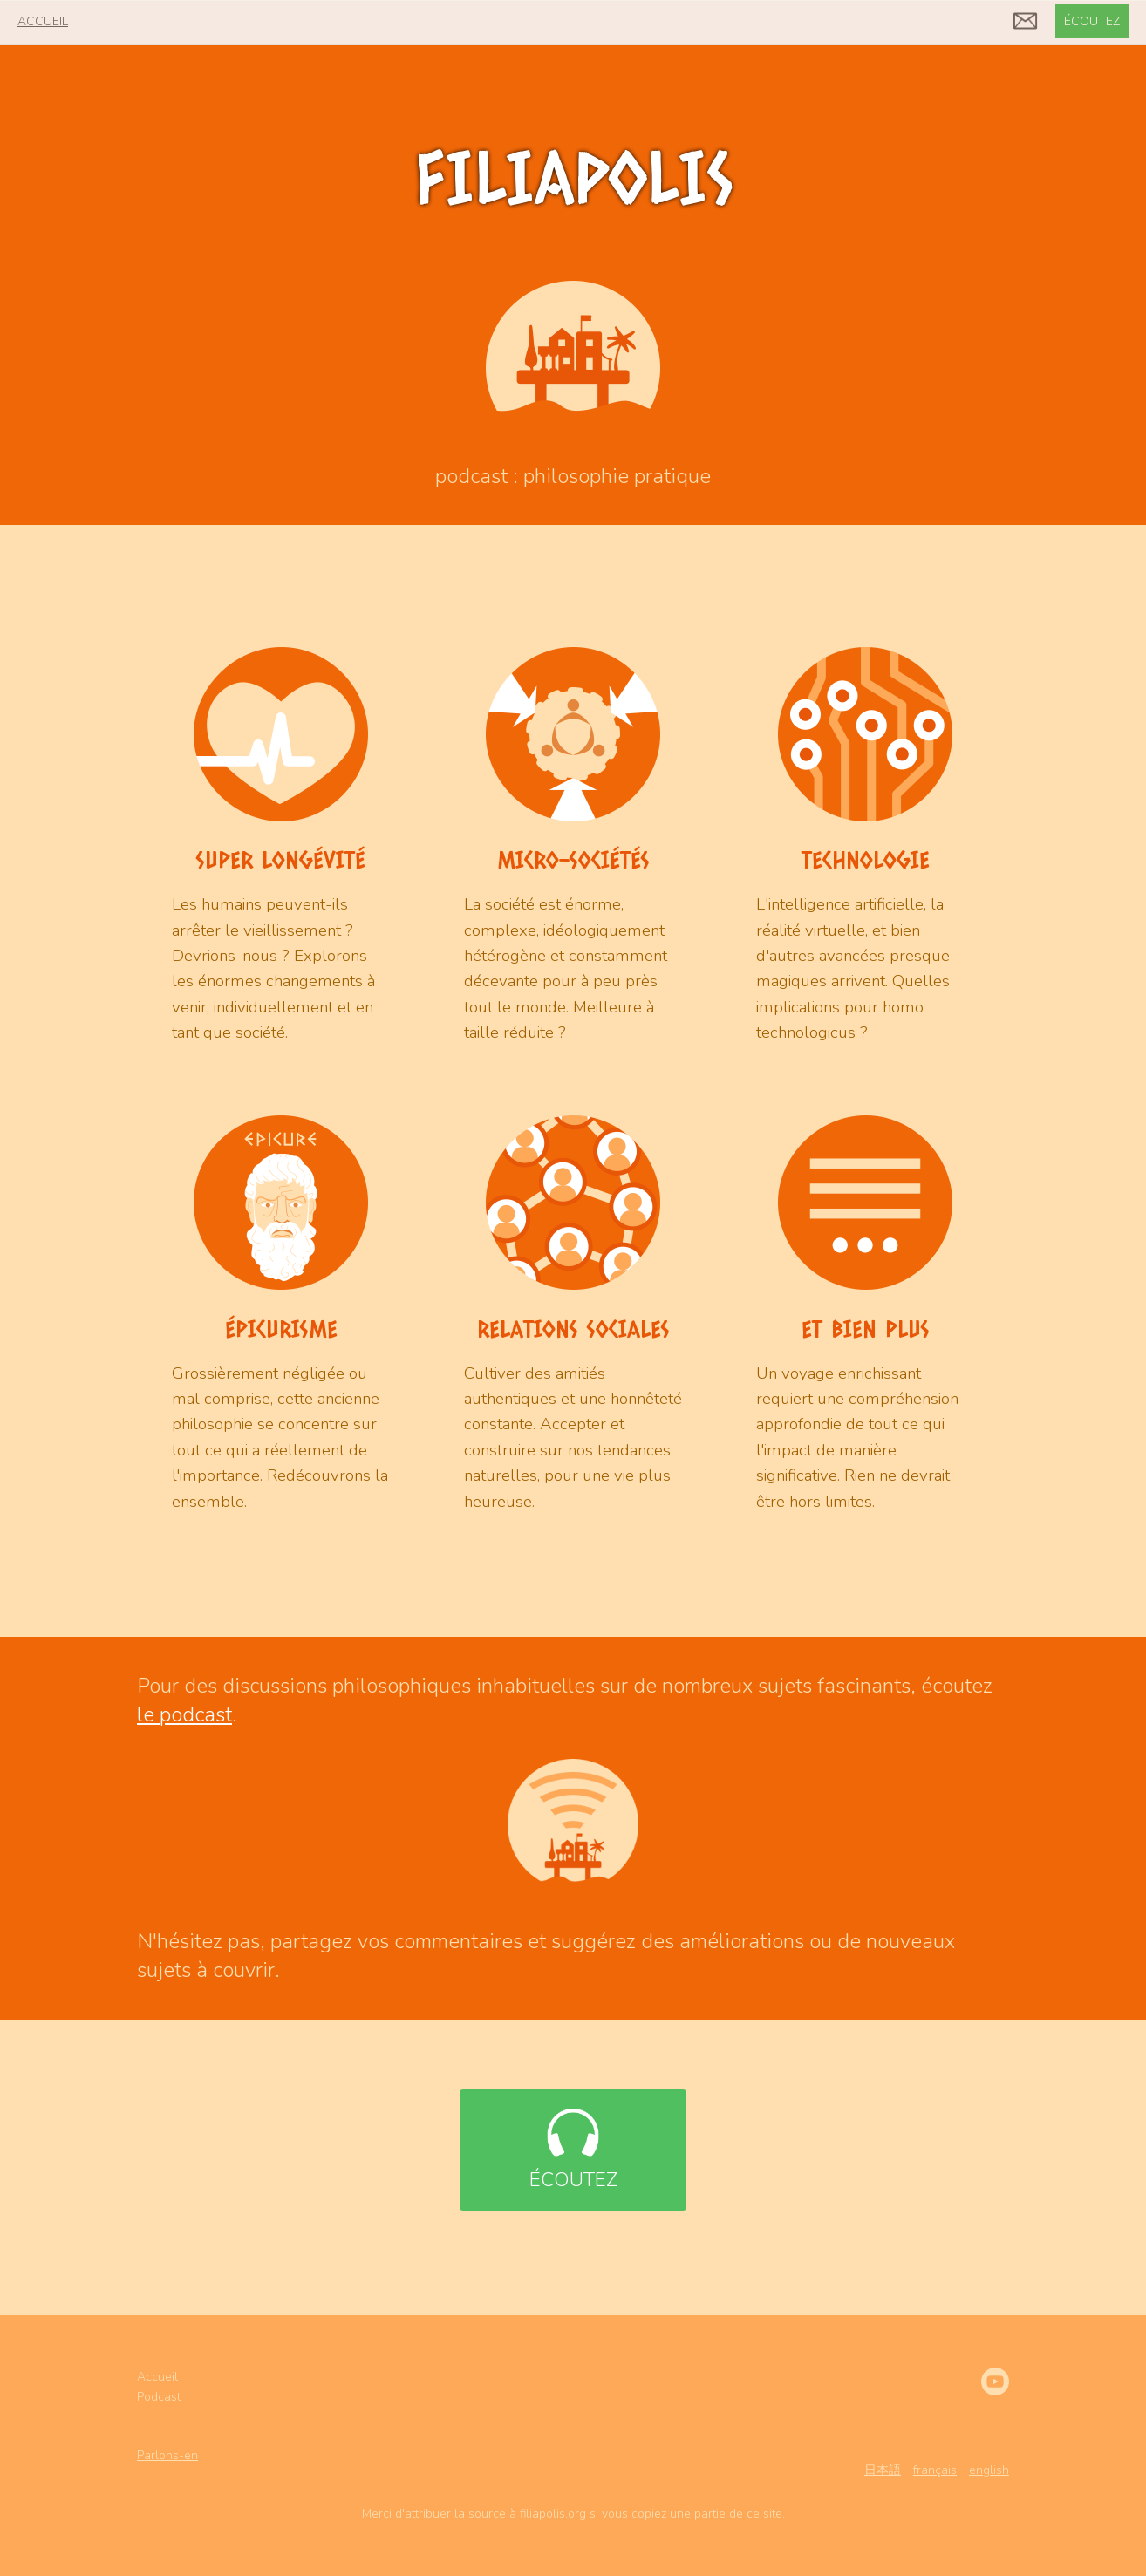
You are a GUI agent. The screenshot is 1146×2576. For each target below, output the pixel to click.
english (989, 2470)
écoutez (1092, 21)
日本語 (882, 2470)
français (935, 2470)
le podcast (184, 1714)
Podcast (159, 2397)
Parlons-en (167, 2455)
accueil (42, 21)
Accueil (157, 2376)
